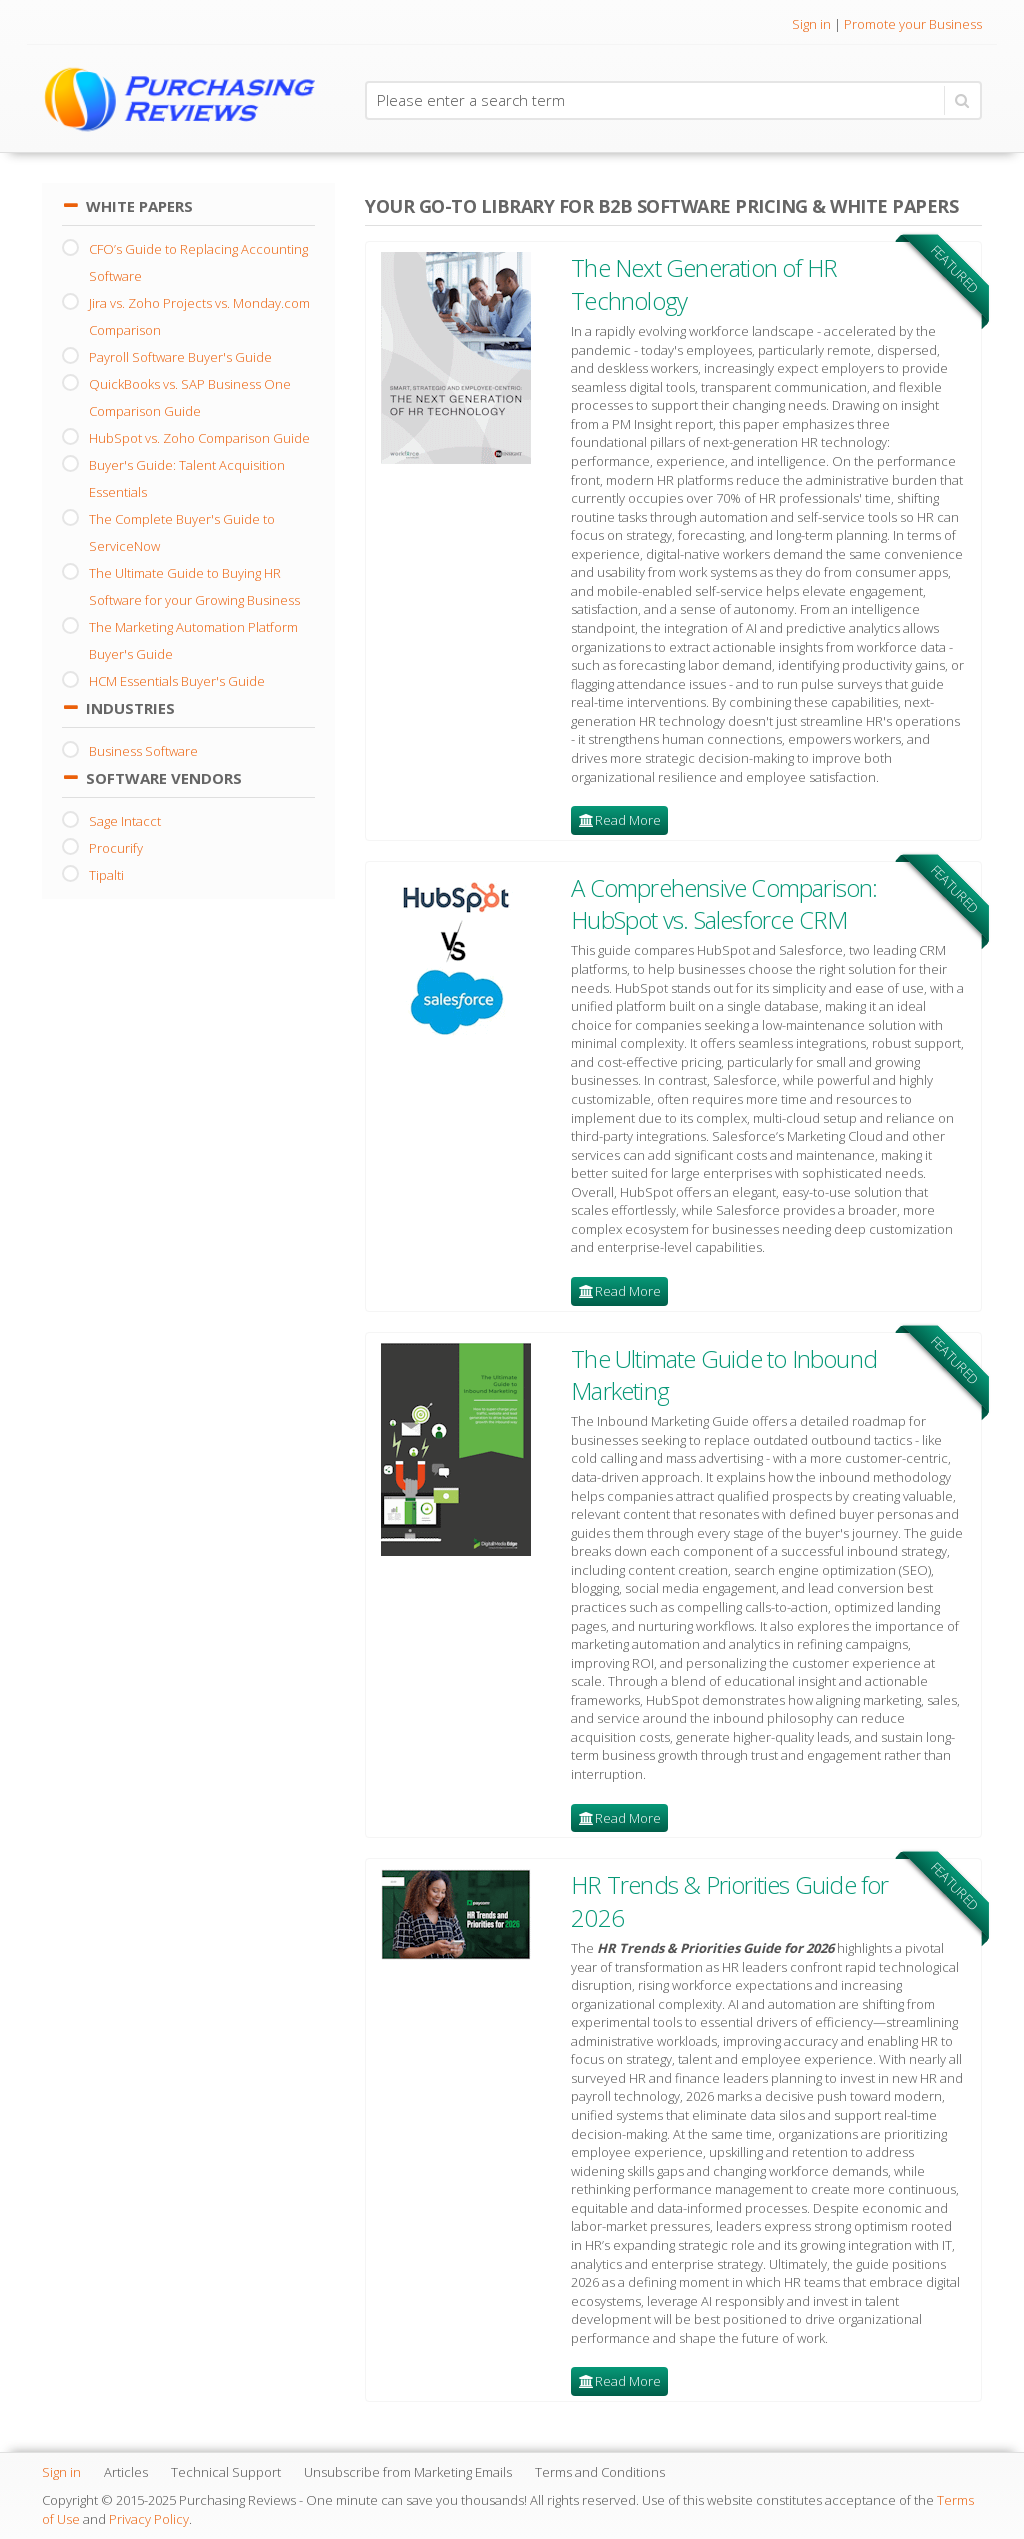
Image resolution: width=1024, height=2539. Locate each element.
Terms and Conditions (600, 2472)
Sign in (811, 24)
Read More (628, 820)
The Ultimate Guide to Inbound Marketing (724, 1374)
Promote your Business (913, 24)
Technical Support (226, 2472)
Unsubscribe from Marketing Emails (408, 2472)
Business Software (143, 751)
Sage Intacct (125, 821)
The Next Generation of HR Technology (704, 283)
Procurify (116, 848)
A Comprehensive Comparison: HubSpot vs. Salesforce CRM (724, 903)
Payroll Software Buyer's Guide (180, 357)
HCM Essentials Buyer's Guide (177, 681)
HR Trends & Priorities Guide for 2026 (729, 1900)
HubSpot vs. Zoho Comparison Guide (199, 438)
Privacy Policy (149, 2519)
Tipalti (106, 875)
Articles (126, 2472)
